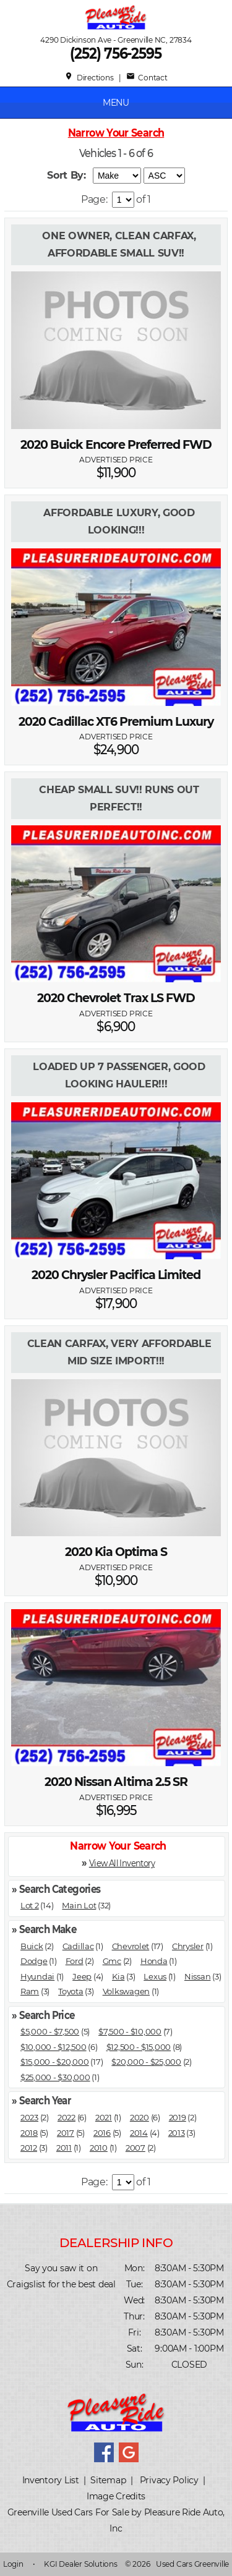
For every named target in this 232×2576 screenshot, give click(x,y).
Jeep (82, 1976)
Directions (88, 77)
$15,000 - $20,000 (54, 2062)
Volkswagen (126, 1991)
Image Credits (116, 2496)
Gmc (112, 1961)
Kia (118, 1976)
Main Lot (79, 1905)
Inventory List (50, 2480)
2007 (135, 2148)
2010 (99, 2148)
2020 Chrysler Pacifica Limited (116, 1275)
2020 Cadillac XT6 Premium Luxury (116, 722)
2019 (177, 2117)
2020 (139, 2117)
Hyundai (37, 1976)
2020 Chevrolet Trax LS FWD (116, 998)
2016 (102, 2133)
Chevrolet (131, 1946)
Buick (31, 1946)
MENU (116, 102)
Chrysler (188, 1946)
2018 (29, 2133)
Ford (75, 1961)
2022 (66, 2117)
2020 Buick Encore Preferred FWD (116, 445)
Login (13, 2564)
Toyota (70, 1991)
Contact (147, 77)
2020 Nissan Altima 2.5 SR (116, 1782)
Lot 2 (29, 1905)
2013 (176, 2133)
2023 (29, 2117)
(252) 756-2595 (116, 53)
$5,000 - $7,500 (49, 2031)
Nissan (197, 1976)
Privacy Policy (169, 2480)
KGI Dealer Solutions (80, 2564)
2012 (28, 2148)
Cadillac (78, 1946)
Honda (154, 1961)
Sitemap (108, 2480)
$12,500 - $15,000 (138, 2047)
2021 (103, 2117)
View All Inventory (122, 1862)
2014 (139, 2133)
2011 (64, 2148)
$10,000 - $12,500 (53, 2047)
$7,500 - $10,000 (129, 2031)
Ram (29, 1991)
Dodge (34, 1961)
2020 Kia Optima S (116, 1552)
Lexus (155, 1976)
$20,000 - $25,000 (146, 2062)
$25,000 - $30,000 (55, 2077)
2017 (65, 2133)
